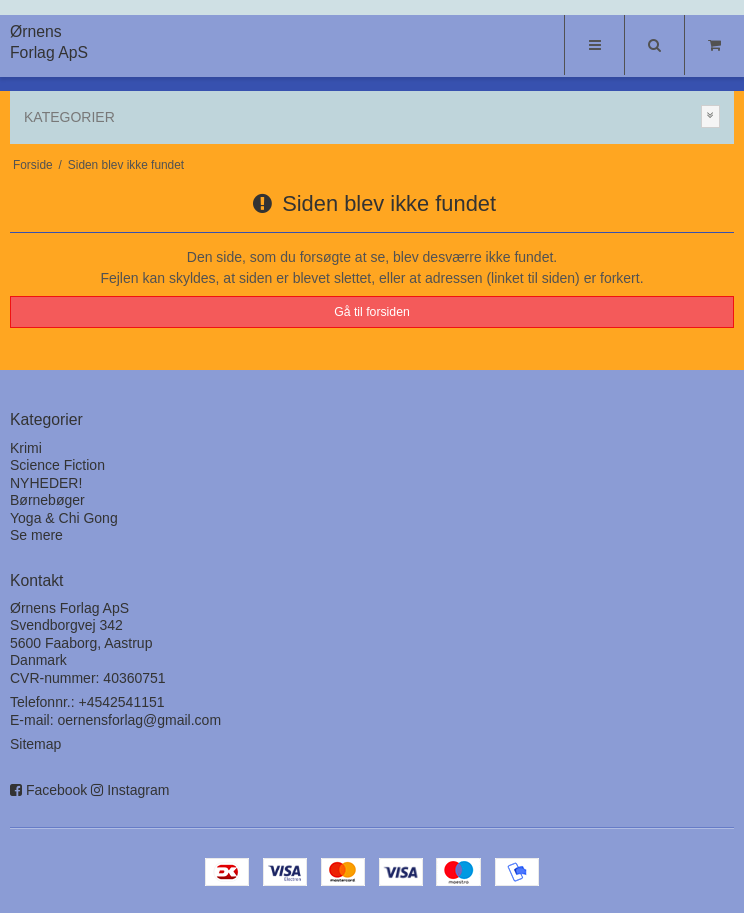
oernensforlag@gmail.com (139, 720)
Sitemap (35, 744)
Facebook (56, 790)
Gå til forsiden (372, 312)
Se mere (36, 535)
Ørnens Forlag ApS (49, 42)
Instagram (138, 790)
